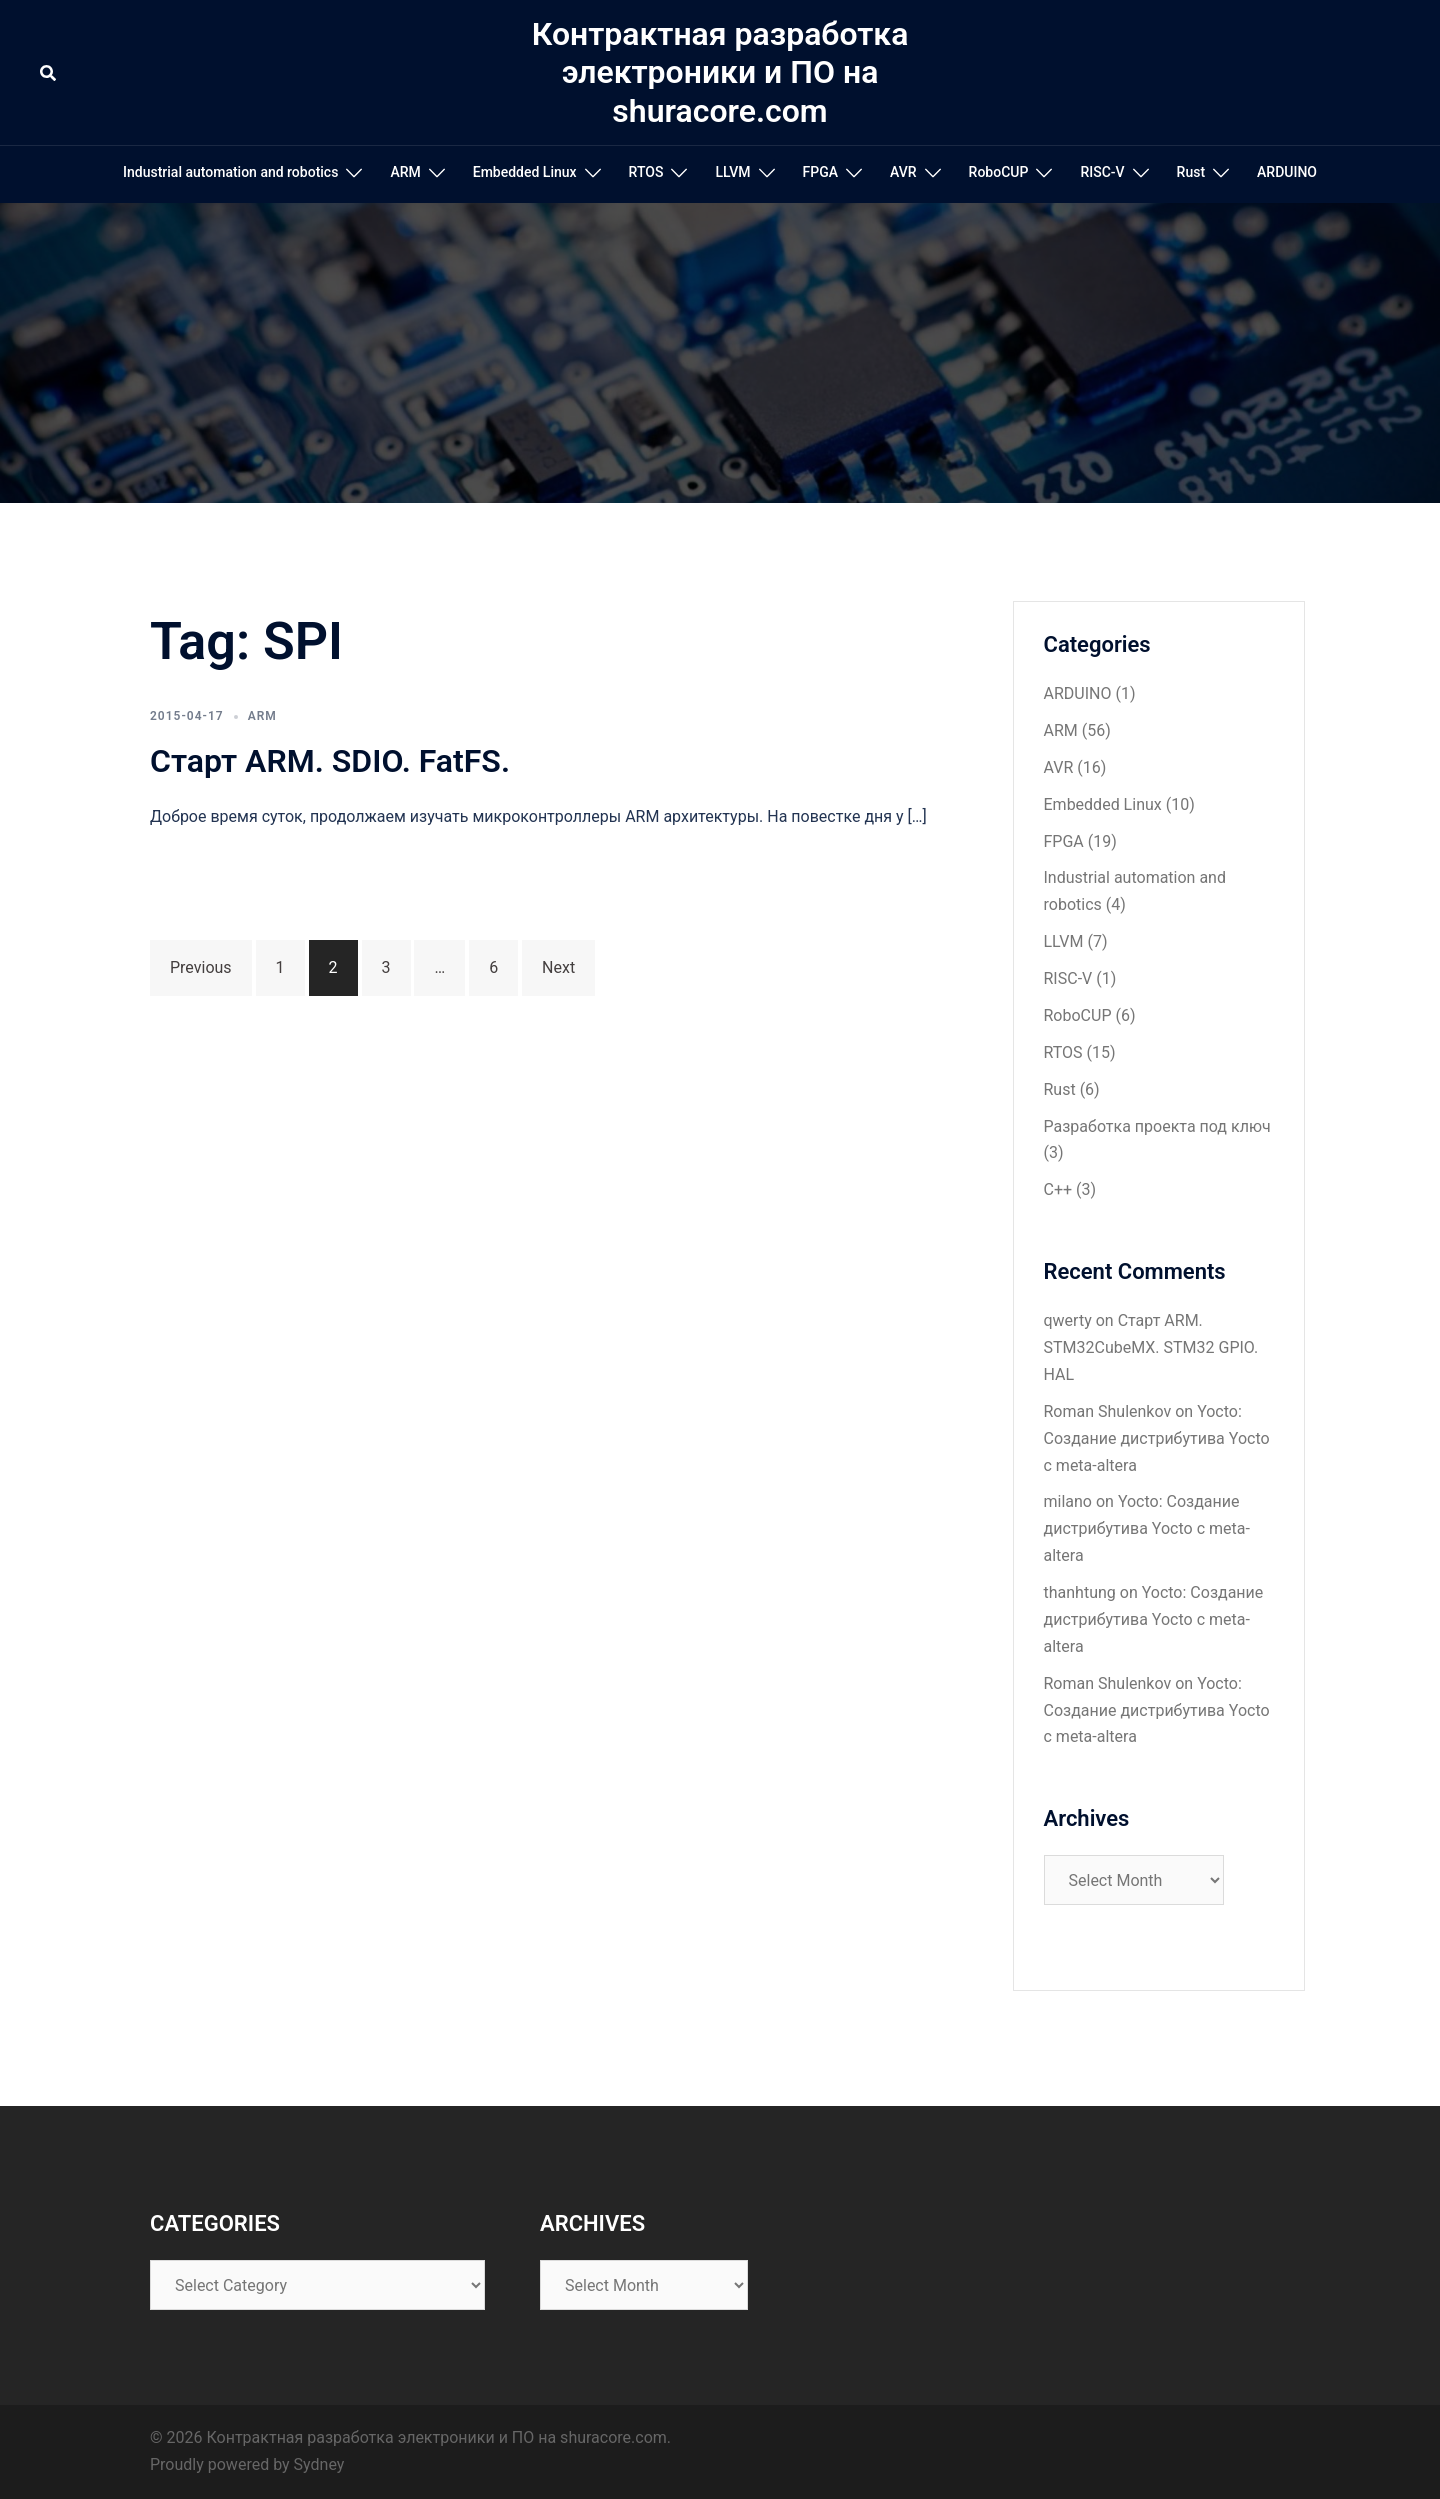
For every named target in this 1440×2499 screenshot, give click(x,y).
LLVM (732, 172)
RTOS (646, 172)
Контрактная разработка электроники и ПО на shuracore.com (720, 72)
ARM (405, 172)
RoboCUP (999, 172)
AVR (903, 172)
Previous (201, 967)
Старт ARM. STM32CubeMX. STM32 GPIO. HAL (1151, 1347)
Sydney (319, 2464)
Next (558, 967)
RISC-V (1102, 172)
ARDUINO (1287, 172)
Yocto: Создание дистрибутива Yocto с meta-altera (1157, 1438)
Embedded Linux (525, 172)
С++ (1058, 1189)
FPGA (820, 172)
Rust (1191, 172)
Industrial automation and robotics (230, 172)
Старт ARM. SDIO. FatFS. (330, 761)
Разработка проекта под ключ (1157, 1126)
